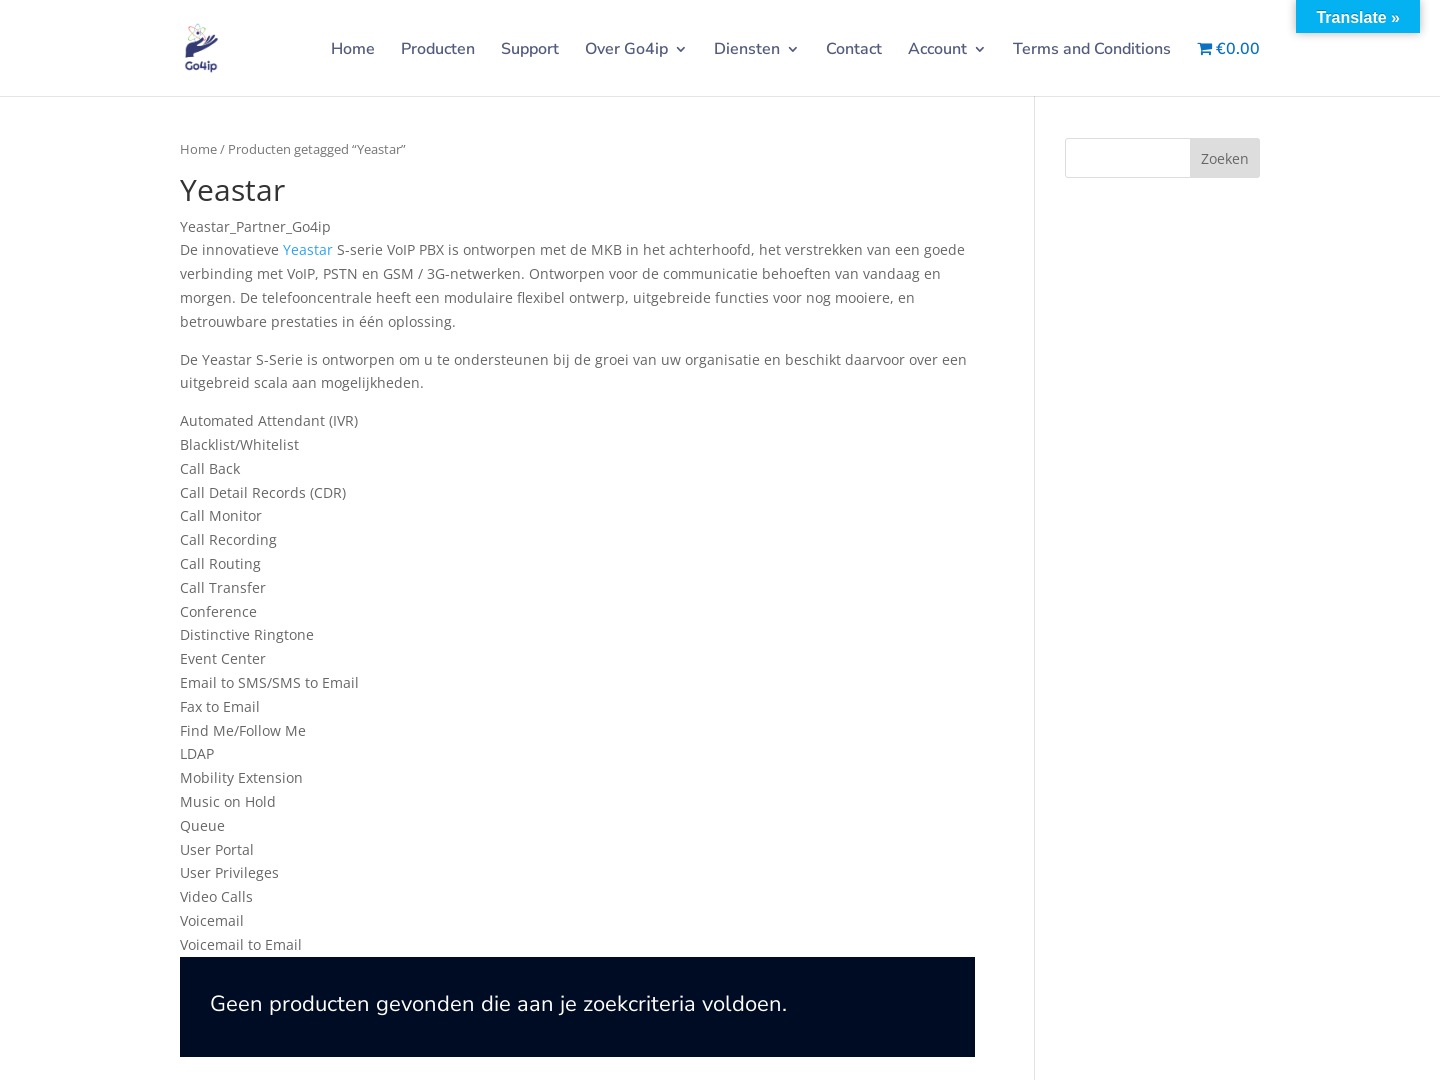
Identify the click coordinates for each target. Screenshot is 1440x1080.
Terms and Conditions (1092, 51)
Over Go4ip (626, 51)
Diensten (747, 51)
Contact (854, 51)
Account (937, 51)
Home (353, 51)
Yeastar (308, 249)
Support (530, 51)
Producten (438, 51)
